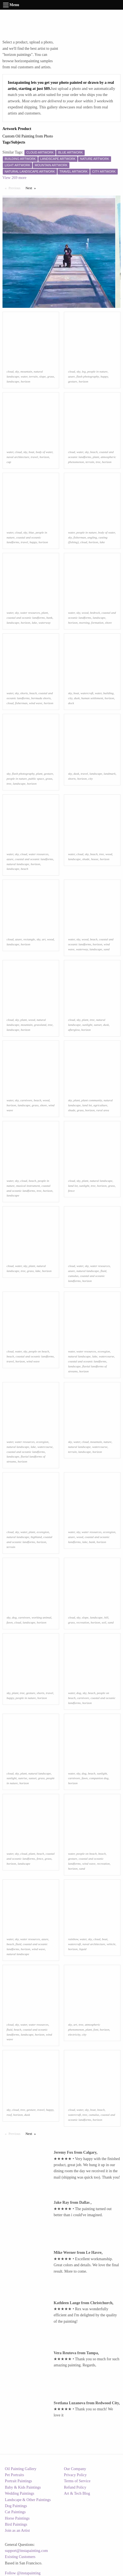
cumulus (73, 1275)
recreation (82, 1622)
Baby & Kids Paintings (23, 2487)
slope (42, 376)
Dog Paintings (16, 2506)
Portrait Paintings (18, 2481)
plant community (91, 1100)
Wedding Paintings (19, 2493)
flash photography (87, 376)
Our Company (75, 2469)
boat (31, 452)
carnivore (26, 1100)
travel (34, 457)
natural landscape (18, 864)
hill (106, 1617)
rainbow (73, 1939)
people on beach (39, 1351)
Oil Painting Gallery (21, 2469)
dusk (77, 698)
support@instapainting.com (26, 2551)
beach (94, 452)
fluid (103, 1271)
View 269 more (14, 178)
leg (84, 371)
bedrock (95, 612)
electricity (74, 2034)
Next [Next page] (32, 188)
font (96, 2029)
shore (108, 622)
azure (71, 376)
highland (36, 1537)
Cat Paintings (15, 2512)
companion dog (98, 1778)
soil (104, 1622)
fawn (10, 1622)
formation (97, 622)
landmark (110, 773)
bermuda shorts (41, 698)
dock (71, 703)
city (70, 698)
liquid (82, 1949)
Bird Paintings (16, 2524)
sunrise (22, 1778)
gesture (72, 381)
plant (96, 457)
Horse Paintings (17, 2518)
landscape (13, 381)
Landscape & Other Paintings (28, 2500)
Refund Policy (75, 2487)
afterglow (74, 1029)
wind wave (35, 703)
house (94, 859)
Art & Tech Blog (77, 2493)
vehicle (111, 1944)
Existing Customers (20, 2557)
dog (14, 1617)
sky (17, 371)
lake (102, 542)
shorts (24, 693)
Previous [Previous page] (16, 188)
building (108, 693)
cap (9, 462)
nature (108, 1441)
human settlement (92, 698)
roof (9, 2114)
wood (85, 612)
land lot (87, 1105)
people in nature (97, 371)
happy (104, 376)
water (24, 376)
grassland (40, 1024)
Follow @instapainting (23, 2573)
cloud (10, 371)
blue (31, 532)
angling (92, 537)
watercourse (106, 1356)
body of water (44, 452)
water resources (30, 612)
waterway (45, 622)
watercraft (87, 693)
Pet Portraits (14, 2475)
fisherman (80, 537)
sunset (98, 1024)
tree (98, 462)
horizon (25, 381)
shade (85, 859)
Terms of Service (77, 2481)
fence (71, 1190)
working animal (41, 1617)
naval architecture (18, 457)
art (44, 939)
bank (49, 617)
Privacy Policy (75, 2475)
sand (106, 949)
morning (84, 622)
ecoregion (104, 1351)
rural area (102, 1110)
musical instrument (28, 1185)
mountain (26, 371)
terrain (33, 376)
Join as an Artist (17, 2530)
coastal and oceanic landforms (26, 617)
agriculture (100, 1105)
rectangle (29, 939)
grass (50, 376)
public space (36, 778)
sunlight (87, 1024)
